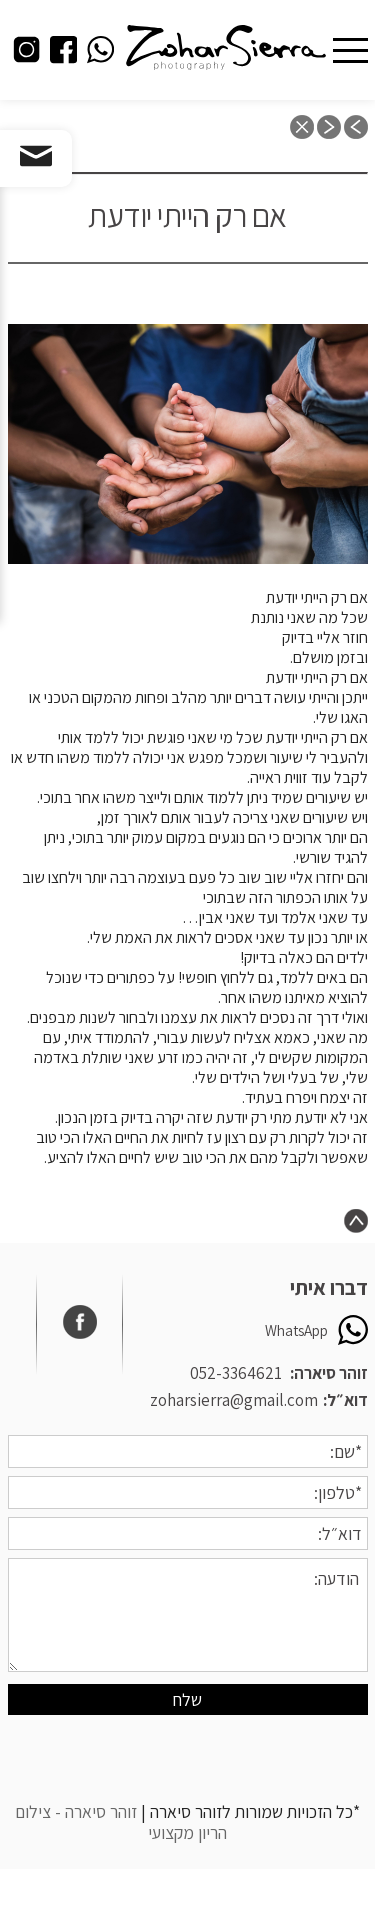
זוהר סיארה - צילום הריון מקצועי (121, 1822)
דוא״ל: (345, 1400)
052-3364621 (236, 1373)
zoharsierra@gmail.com (234, 1400)
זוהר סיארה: (329, 1373)
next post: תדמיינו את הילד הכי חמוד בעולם (329, 127)
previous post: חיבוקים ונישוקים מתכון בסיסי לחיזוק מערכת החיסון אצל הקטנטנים (356, 127)
